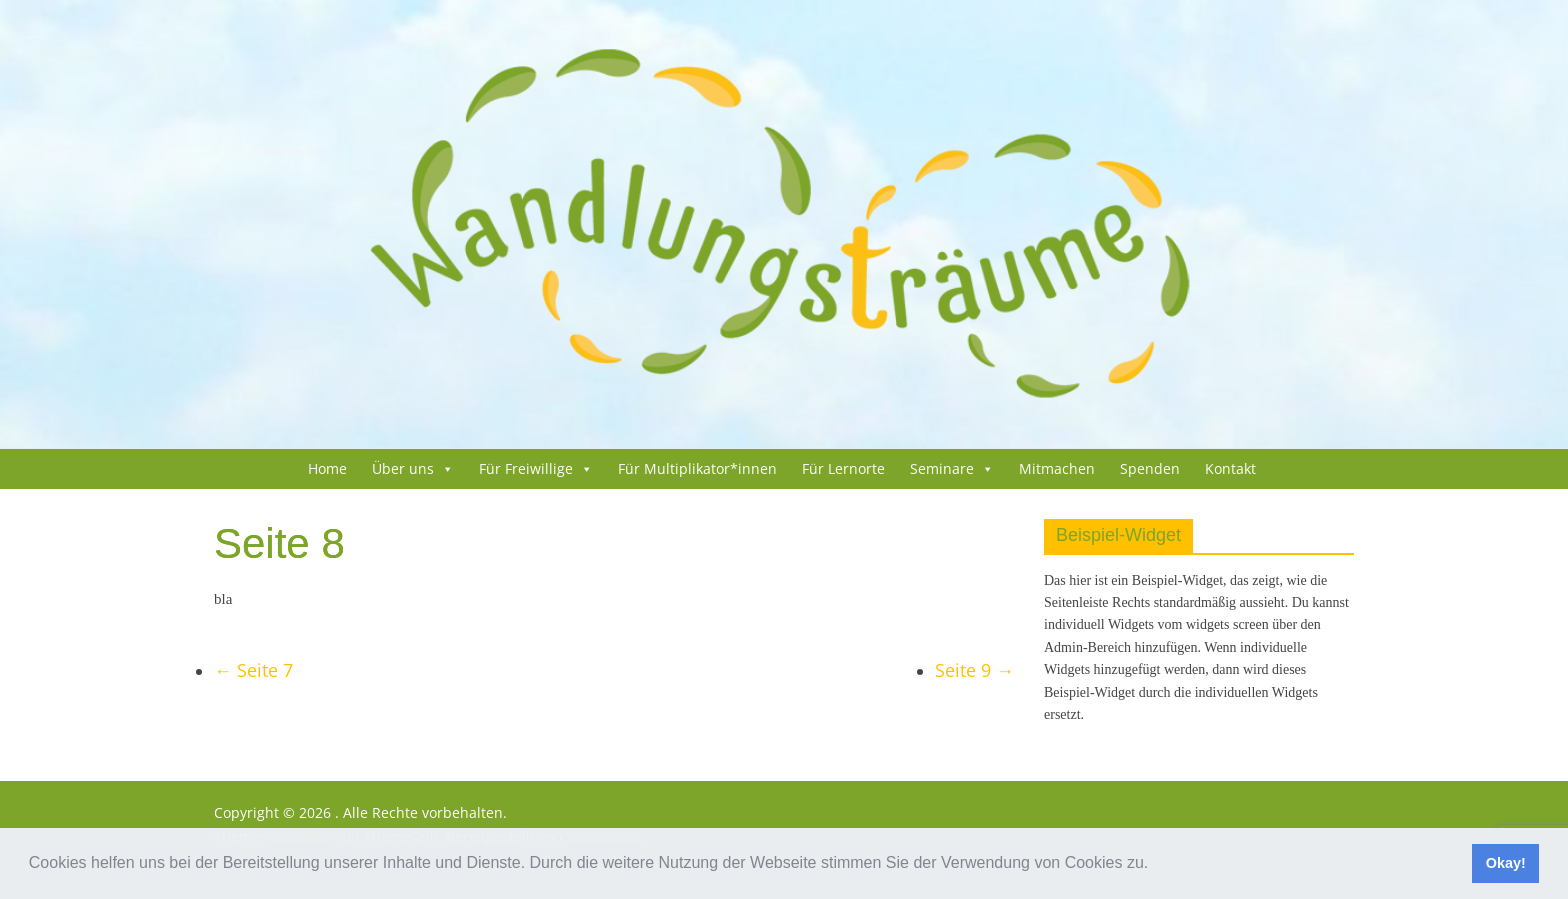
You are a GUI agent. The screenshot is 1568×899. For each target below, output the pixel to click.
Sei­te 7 (253, 670)
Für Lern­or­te (843, 468)
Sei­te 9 (974, 670)
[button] (1156, 865)
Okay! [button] (1506, 863)
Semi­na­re (942, 468)
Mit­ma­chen (1057, 468)
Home (327, 468)
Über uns (403, 468)
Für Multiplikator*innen (697, 468)
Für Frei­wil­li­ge (526, 468)
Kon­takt (1230, 468)
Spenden (1150, 468)
